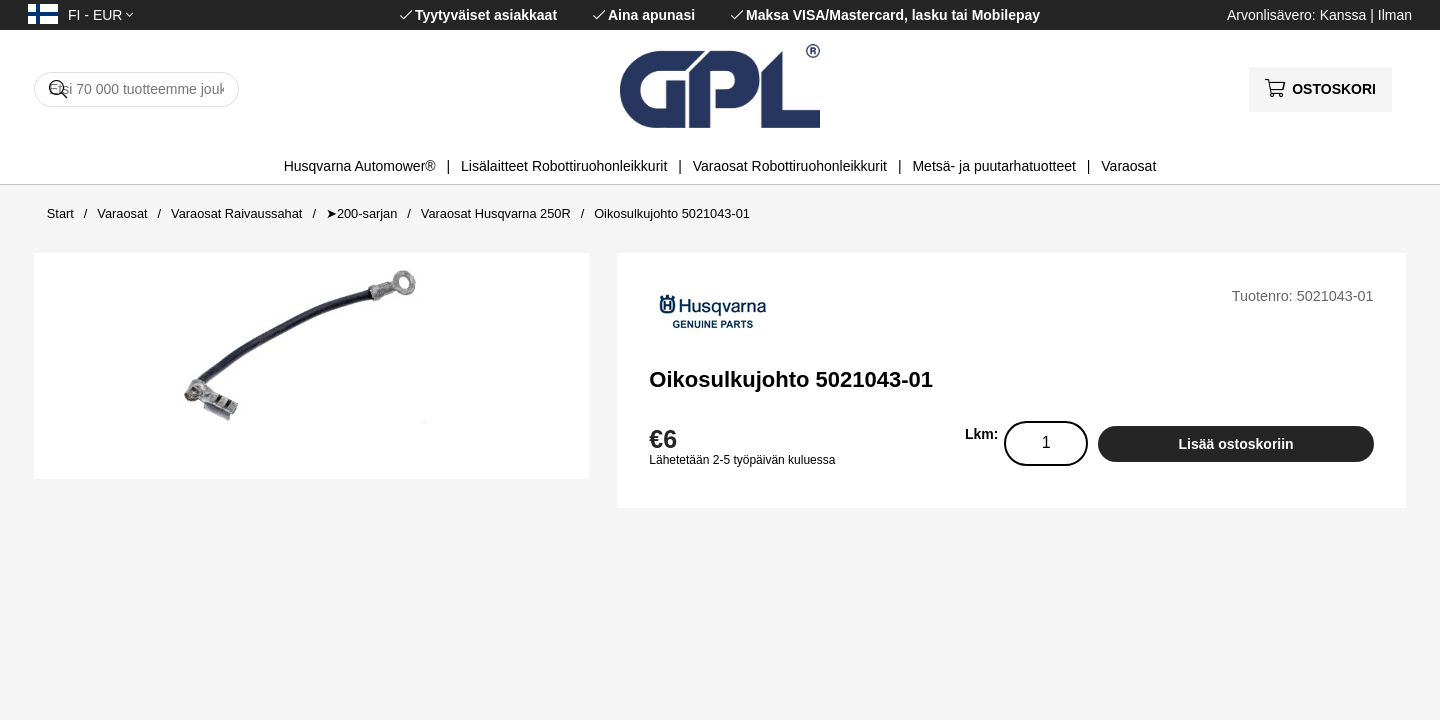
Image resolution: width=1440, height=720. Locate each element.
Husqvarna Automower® (360, 166)
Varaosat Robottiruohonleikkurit (790, 166)
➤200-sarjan (361, 213)
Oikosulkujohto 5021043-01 (672, 213)
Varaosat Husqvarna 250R (496, 213)
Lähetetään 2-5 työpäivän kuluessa (742, 460)
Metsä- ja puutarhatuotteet (993, 166)
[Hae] (136, 89)
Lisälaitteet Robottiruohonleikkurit (564, 166)
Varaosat (1128, 166)
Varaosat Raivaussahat (236, 213)
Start (60, 213)
